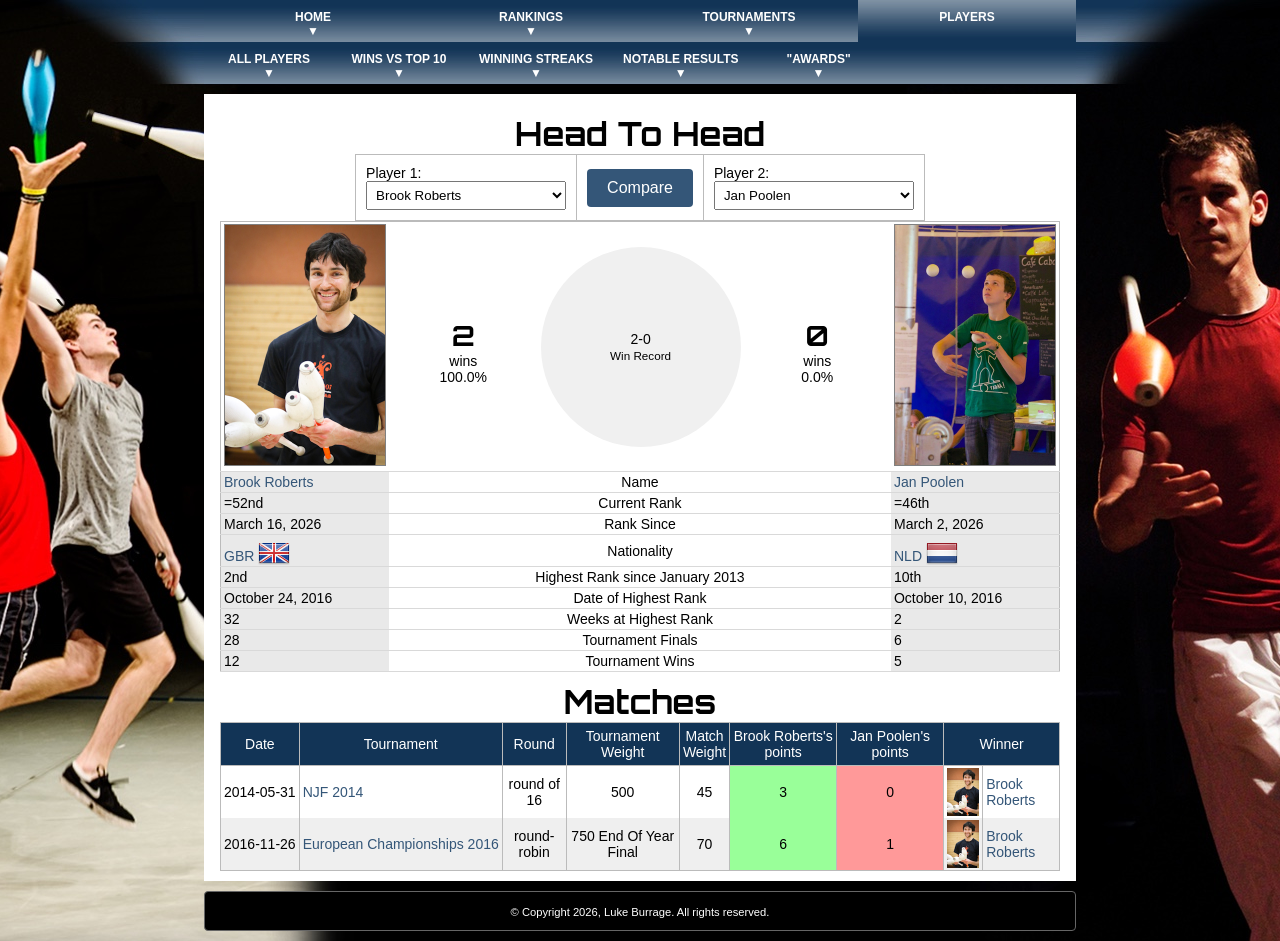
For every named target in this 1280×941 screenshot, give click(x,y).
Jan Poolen (929, 482)
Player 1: (393, 173)
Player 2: (741, 173)
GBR (257, 556)
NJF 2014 (333, 792)
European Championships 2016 (401, 844)
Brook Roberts (268, 482)
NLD (926, 556)
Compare (640, 187)
